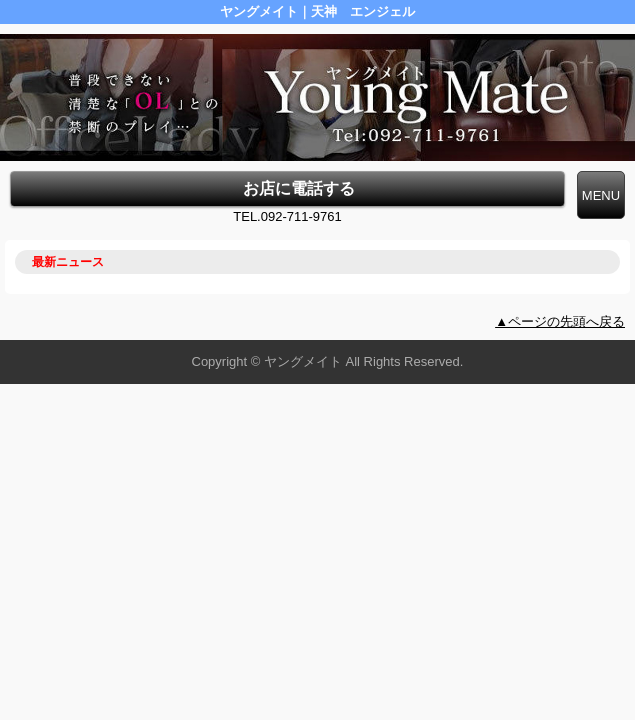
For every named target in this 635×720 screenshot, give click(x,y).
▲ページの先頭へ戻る (560, 321)
